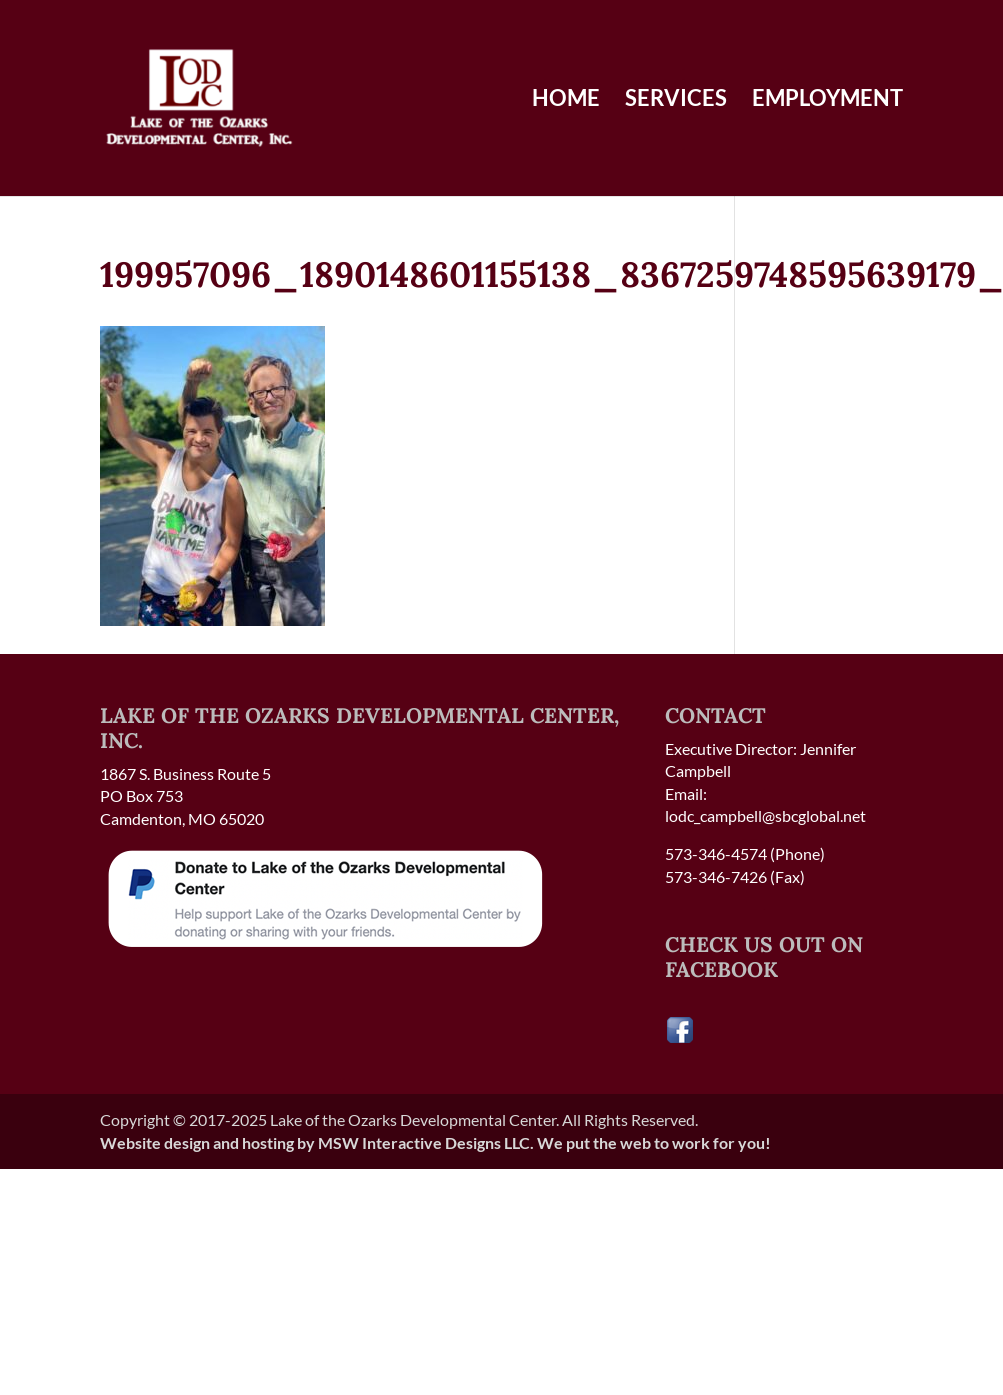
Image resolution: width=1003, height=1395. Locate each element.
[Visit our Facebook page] (680, 1038)
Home (566, 101)
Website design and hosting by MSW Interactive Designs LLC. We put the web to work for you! (435, 1142)
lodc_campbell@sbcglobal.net (765, 815)
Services (676, 101)
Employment (827, 101)
